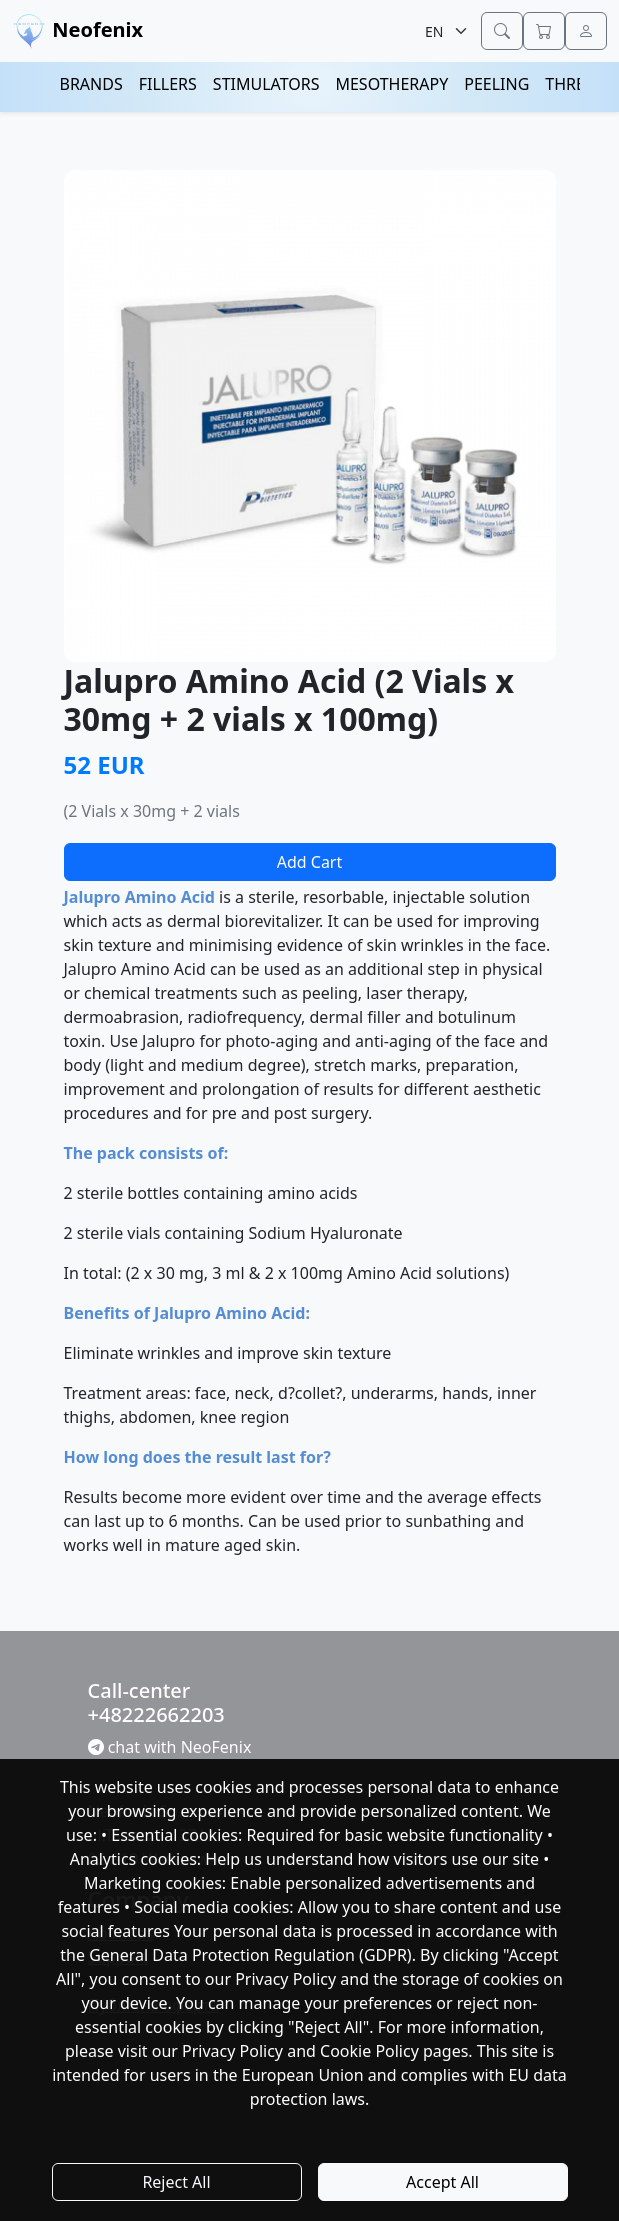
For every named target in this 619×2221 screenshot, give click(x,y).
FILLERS (168, 84)
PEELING (496, 84)
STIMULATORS (266, 84)
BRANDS (91, 84)
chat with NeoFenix (170, 1747)
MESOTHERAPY (391, 84)
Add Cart (310, 862)
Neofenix (77, 31)
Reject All (176, 2182)
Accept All (442, 2182)
